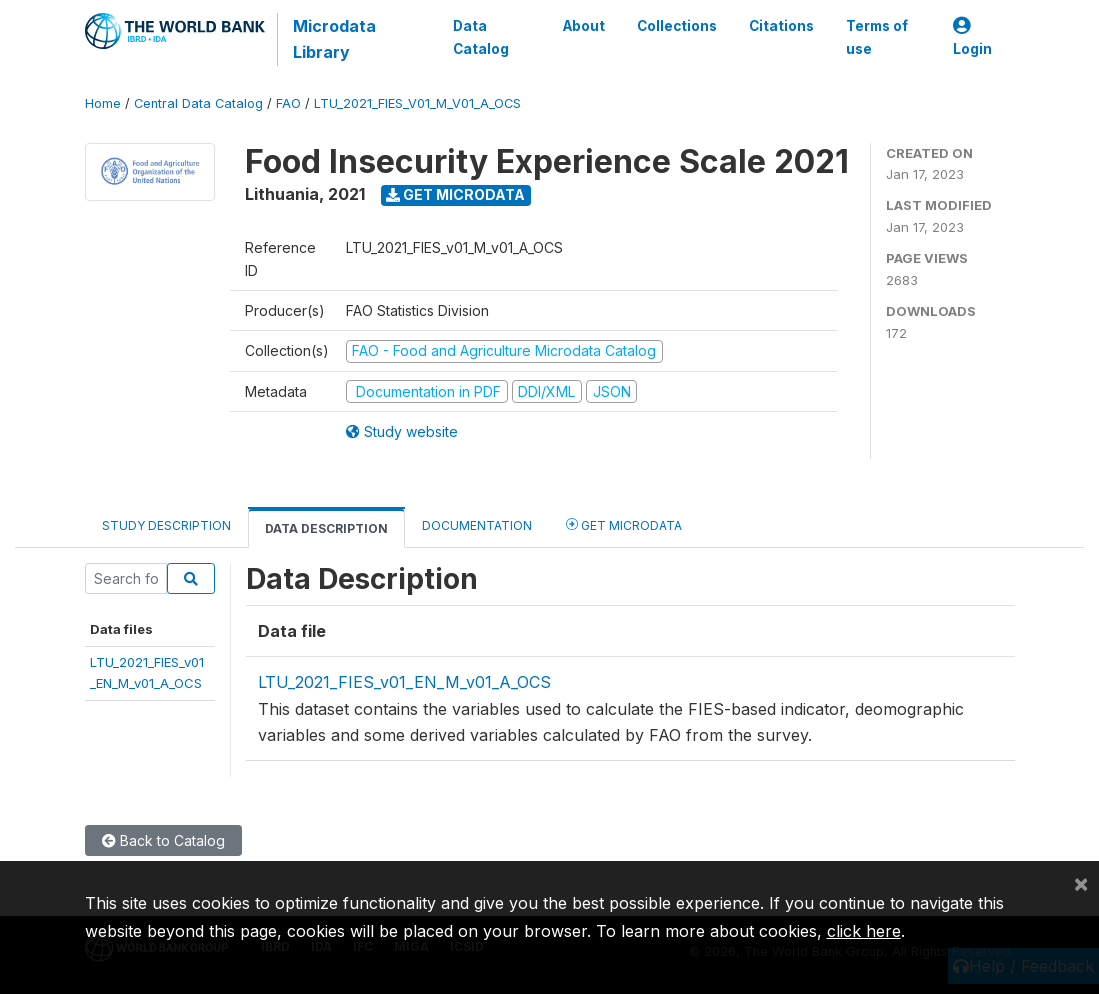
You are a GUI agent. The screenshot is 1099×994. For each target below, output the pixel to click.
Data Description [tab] (326, 528)
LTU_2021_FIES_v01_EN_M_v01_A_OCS (404, 682)
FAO (288, 103)
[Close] (1081, 883)
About (583, 26)
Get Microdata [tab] (624, 524)
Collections (676, 26)
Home (103, 103)
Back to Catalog (163, 840)
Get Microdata (455, 194)
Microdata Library (334, 39)
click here (864, 931)
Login (972, 37)
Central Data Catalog (198, 103)
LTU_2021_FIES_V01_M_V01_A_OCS (417, 103)
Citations (780, 26)
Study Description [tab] (166, 525)
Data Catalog (481, 37)
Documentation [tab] (477, 525)
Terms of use (876, 37)
